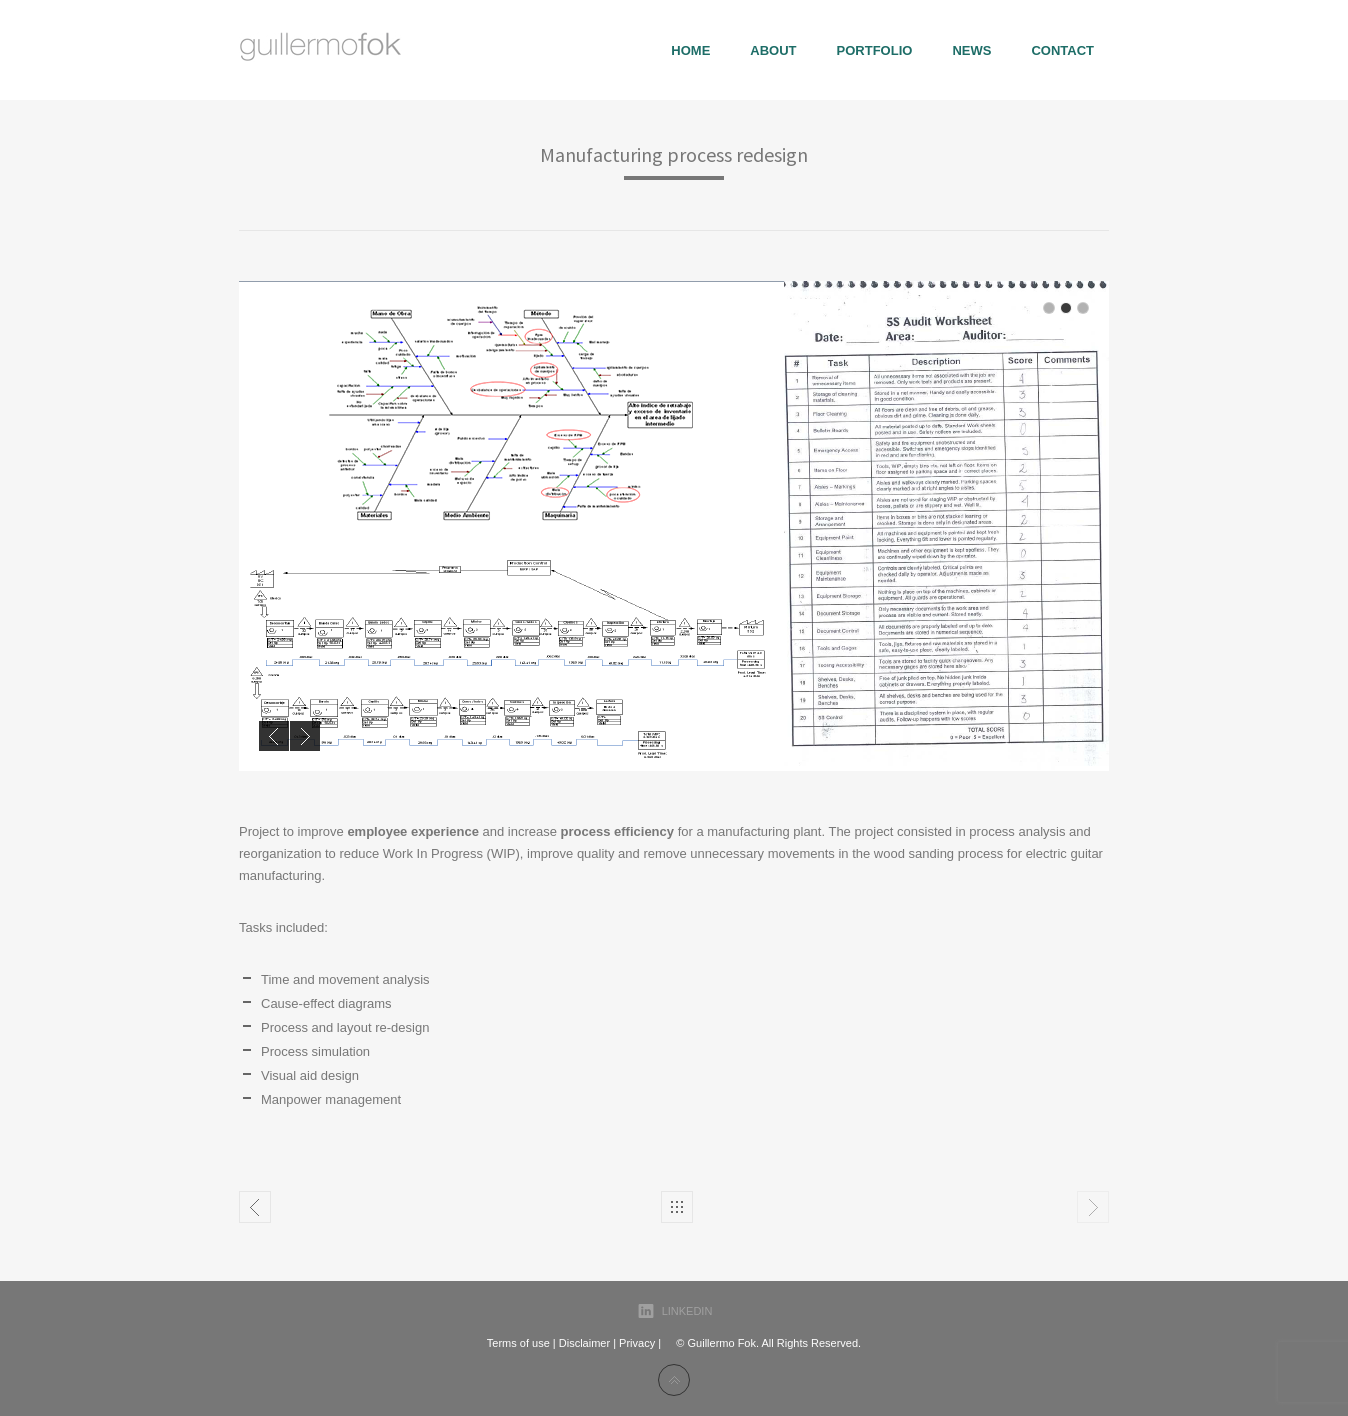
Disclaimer (584, 1343)
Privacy (637, 1343)
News (971, 50)
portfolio (875, 50)
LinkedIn (687, 1311)
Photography (255, 1207)
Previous (274, 736)
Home (690, 50)
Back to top (674, 1380)
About (773, 50)
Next (305, 736)
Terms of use (518, 1343)
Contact (1062, 50)
